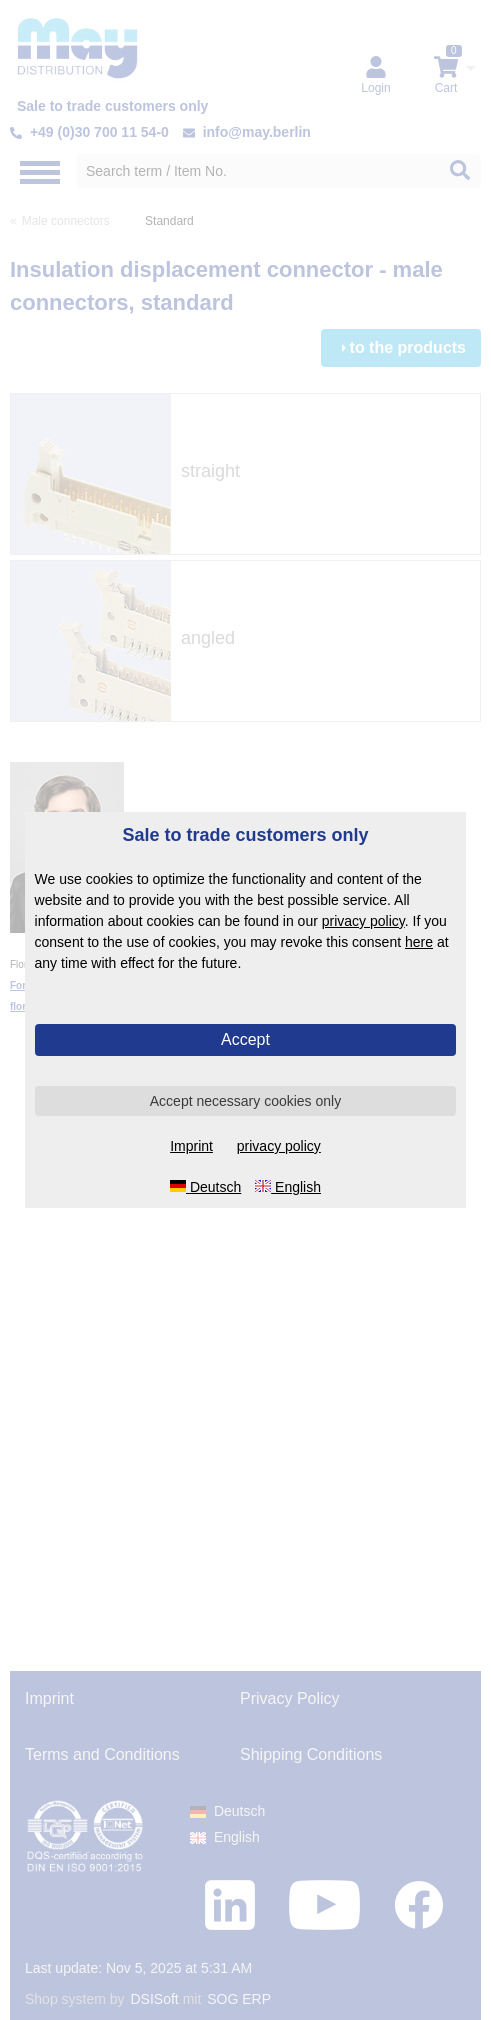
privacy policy (363, 921)
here (419, 942)
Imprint (191, 1146)
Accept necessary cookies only (245, 1101)
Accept (245, 1039)
